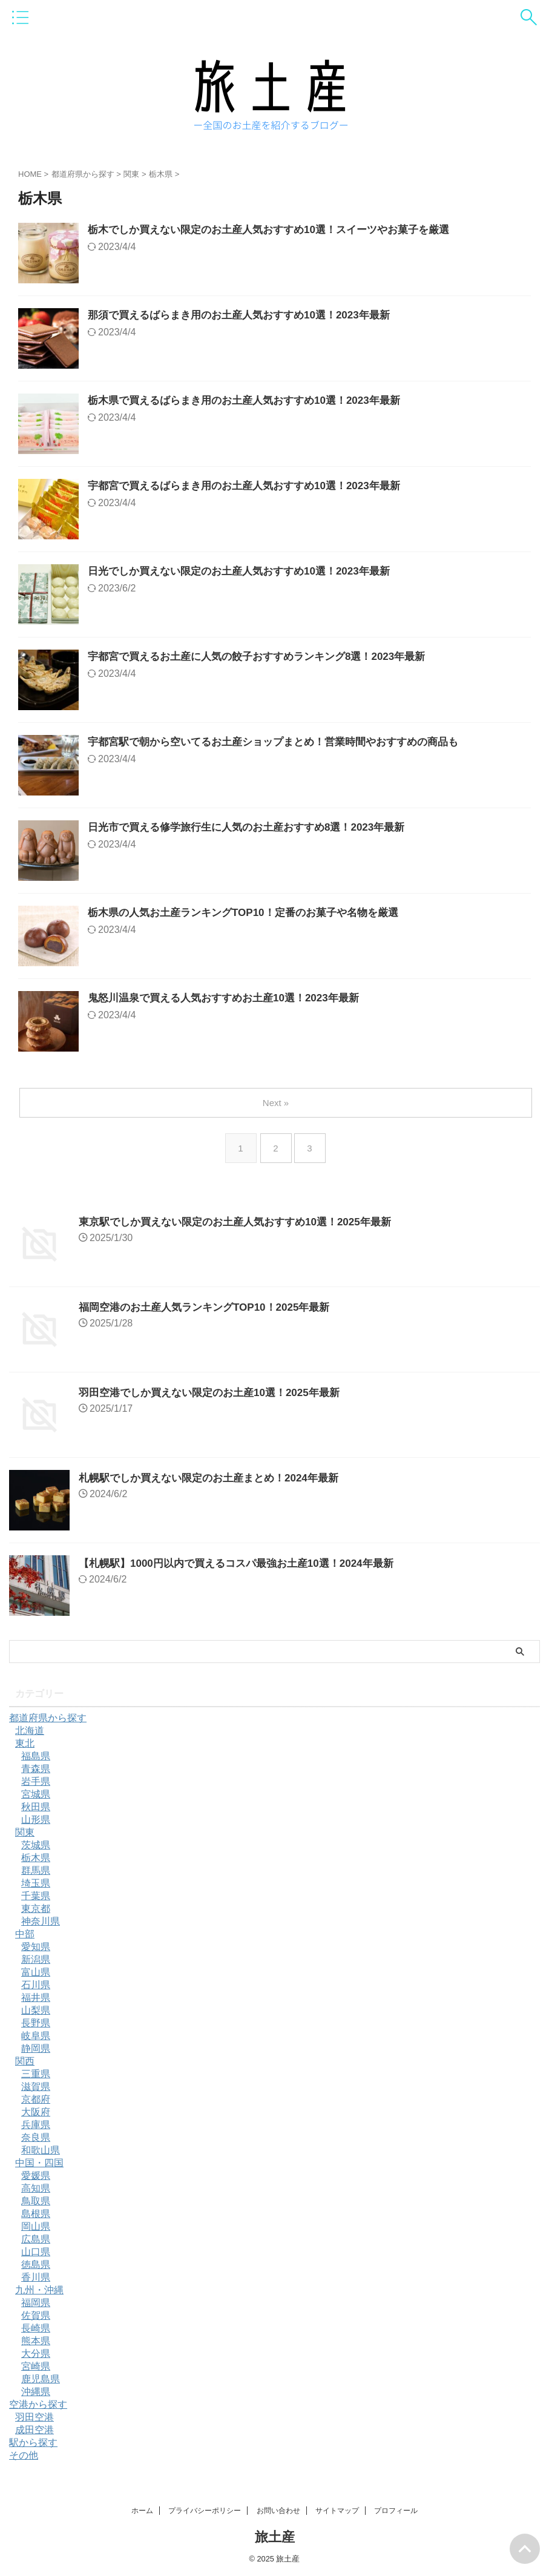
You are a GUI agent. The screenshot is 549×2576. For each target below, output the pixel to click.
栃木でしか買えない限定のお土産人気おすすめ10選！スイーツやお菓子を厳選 (279, 231)
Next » (277, 1103)
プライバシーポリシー (204, 2510)
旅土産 (275, 2537)
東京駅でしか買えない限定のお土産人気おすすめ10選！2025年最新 (244, 1222)
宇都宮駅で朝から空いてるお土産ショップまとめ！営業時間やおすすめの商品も (284, 743)
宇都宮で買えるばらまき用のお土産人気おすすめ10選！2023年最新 (253, 487)
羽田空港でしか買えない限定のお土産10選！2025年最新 (217, 1392)
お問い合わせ (278, 2510)
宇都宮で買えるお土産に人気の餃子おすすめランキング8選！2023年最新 (266, 657)
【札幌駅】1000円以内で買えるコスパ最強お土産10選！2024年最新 (245, 1563)
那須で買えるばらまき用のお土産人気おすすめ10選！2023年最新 (247, 316)
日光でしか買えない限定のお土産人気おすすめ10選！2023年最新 (247, 572)
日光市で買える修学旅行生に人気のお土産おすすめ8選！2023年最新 (255, 828)
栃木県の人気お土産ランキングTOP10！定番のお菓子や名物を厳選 (252, 914)
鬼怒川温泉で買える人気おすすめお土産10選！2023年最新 (231, 999)
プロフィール (396, 2510)
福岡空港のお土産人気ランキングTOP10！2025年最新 (211, 1307)
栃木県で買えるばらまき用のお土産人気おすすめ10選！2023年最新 (253, 401)
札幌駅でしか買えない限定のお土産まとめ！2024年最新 (216, 1478)
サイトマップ (337, 2510)
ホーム (142, 2510)
